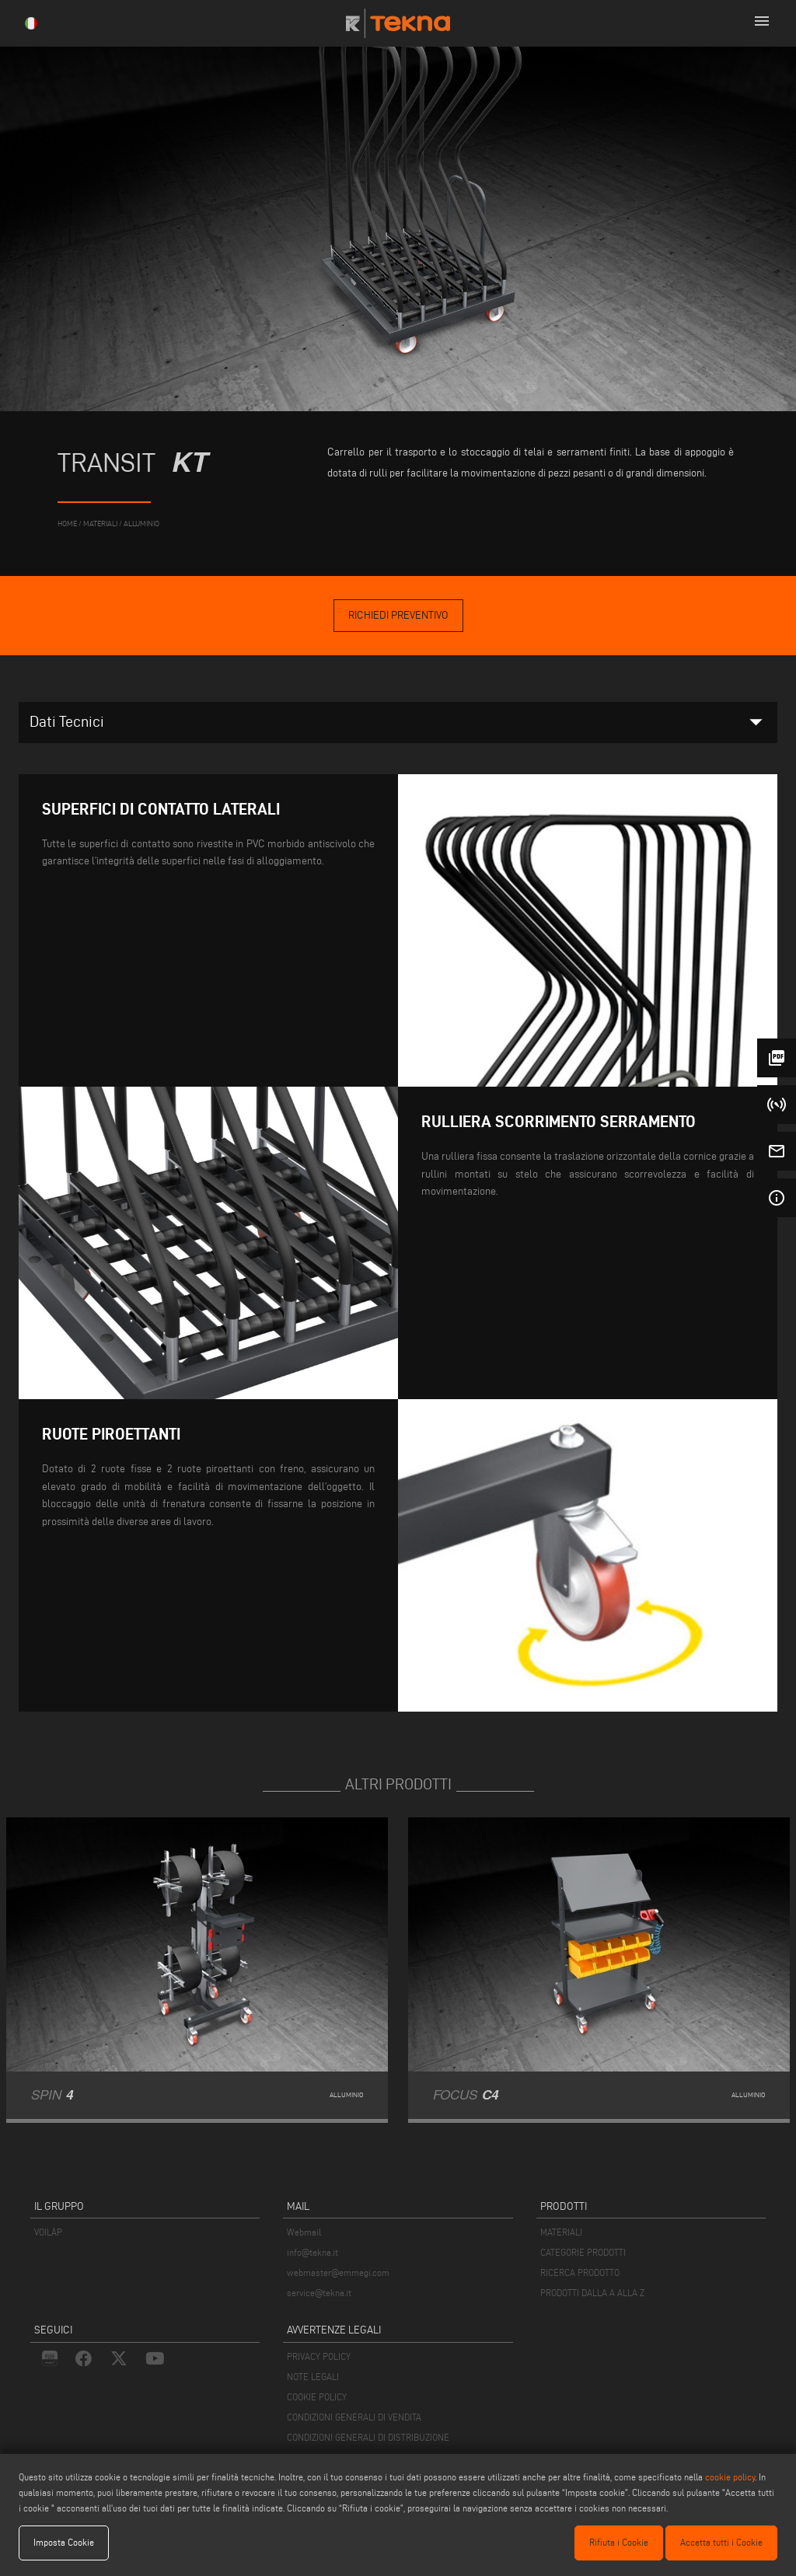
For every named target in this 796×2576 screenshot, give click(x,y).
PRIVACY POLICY (319, 2356)
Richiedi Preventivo (398, 615)
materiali (100, 523)
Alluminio (141, 523)
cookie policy (730, 2477)
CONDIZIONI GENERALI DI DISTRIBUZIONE (368, 2437)
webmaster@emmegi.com (338, 2272)
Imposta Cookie (63, 2542)
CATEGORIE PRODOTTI (583, 2252)
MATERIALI (561, 2232)
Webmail (304, 2232)
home (67, 523)
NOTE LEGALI (313, 2377)
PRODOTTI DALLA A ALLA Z (592, 2293)
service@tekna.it (319, 2293)
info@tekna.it (312, 2252)
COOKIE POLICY (317, 2397)
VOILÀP (48, 2232)
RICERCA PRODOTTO (580, 2272)
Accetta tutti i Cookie (721, 2542)
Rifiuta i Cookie (618, 2542)
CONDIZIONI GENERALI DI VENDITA (354, 2417)
